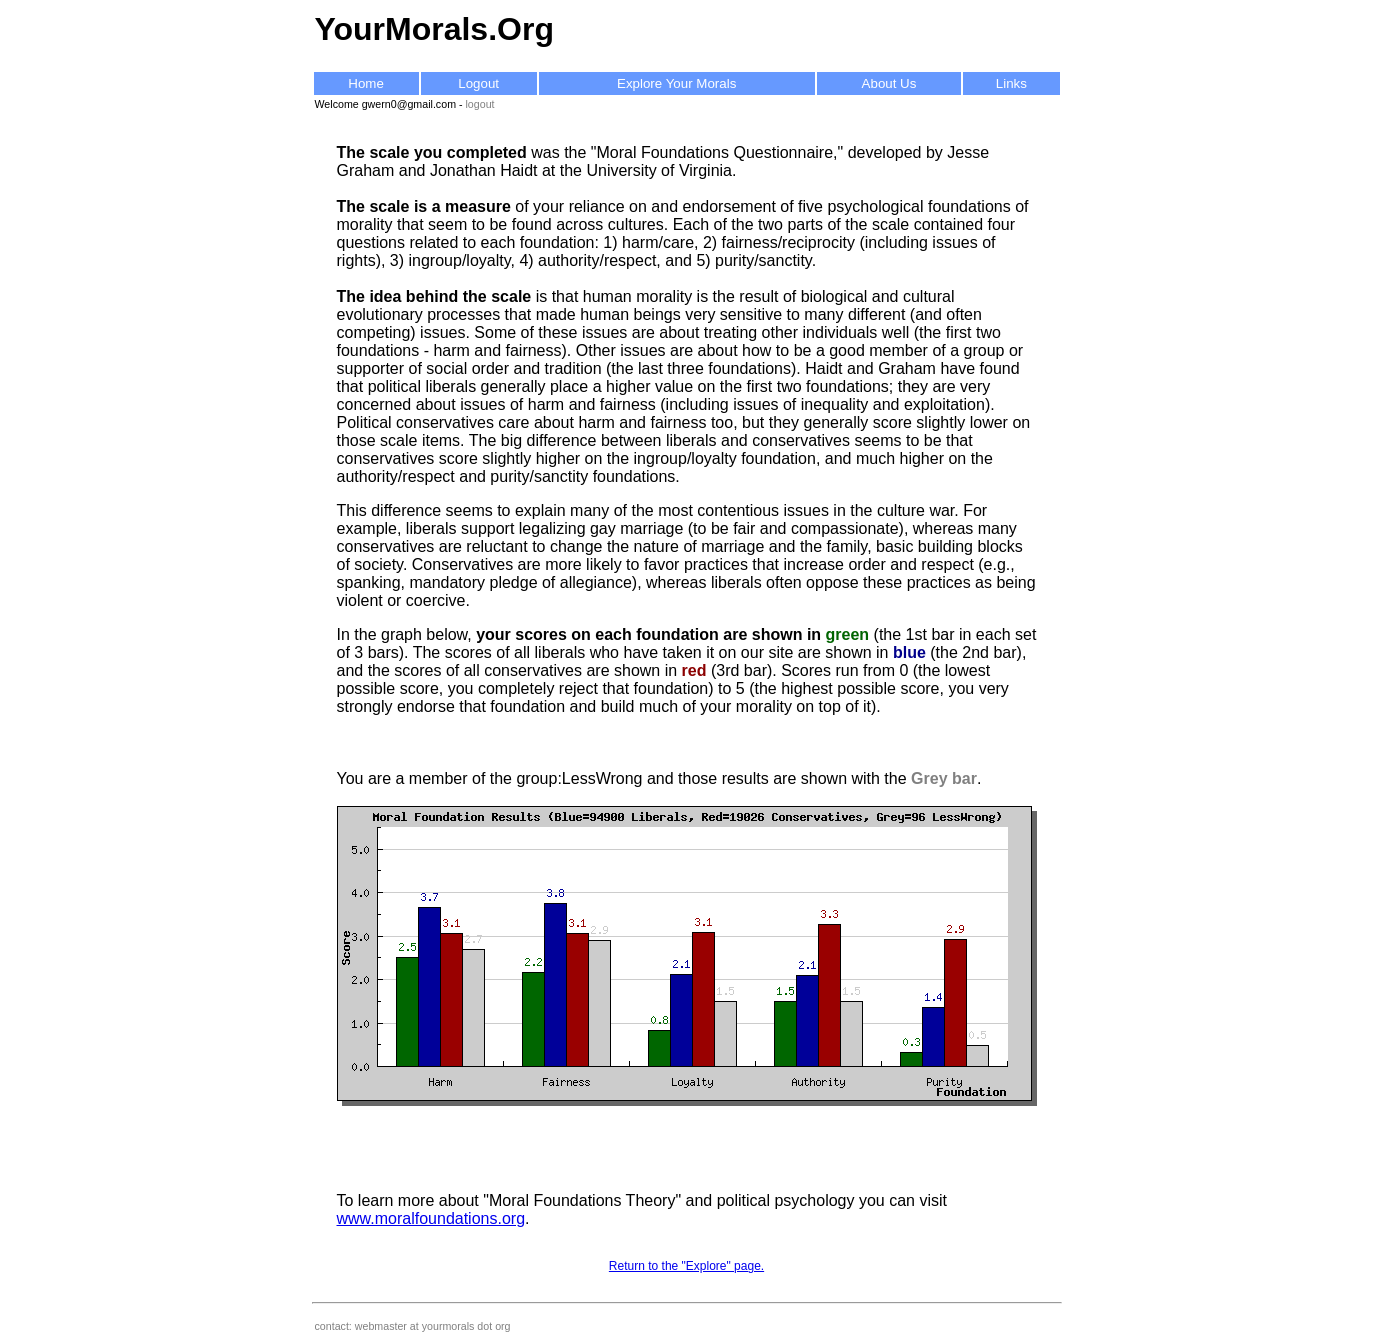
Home (366, 83)
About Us (889, 83)
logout (479, 104)
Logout (478, 83)
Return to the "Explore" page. (686, 1266)
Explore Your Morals (676, 83)
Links (1011, 83)
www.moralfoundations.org (431, 1218)
